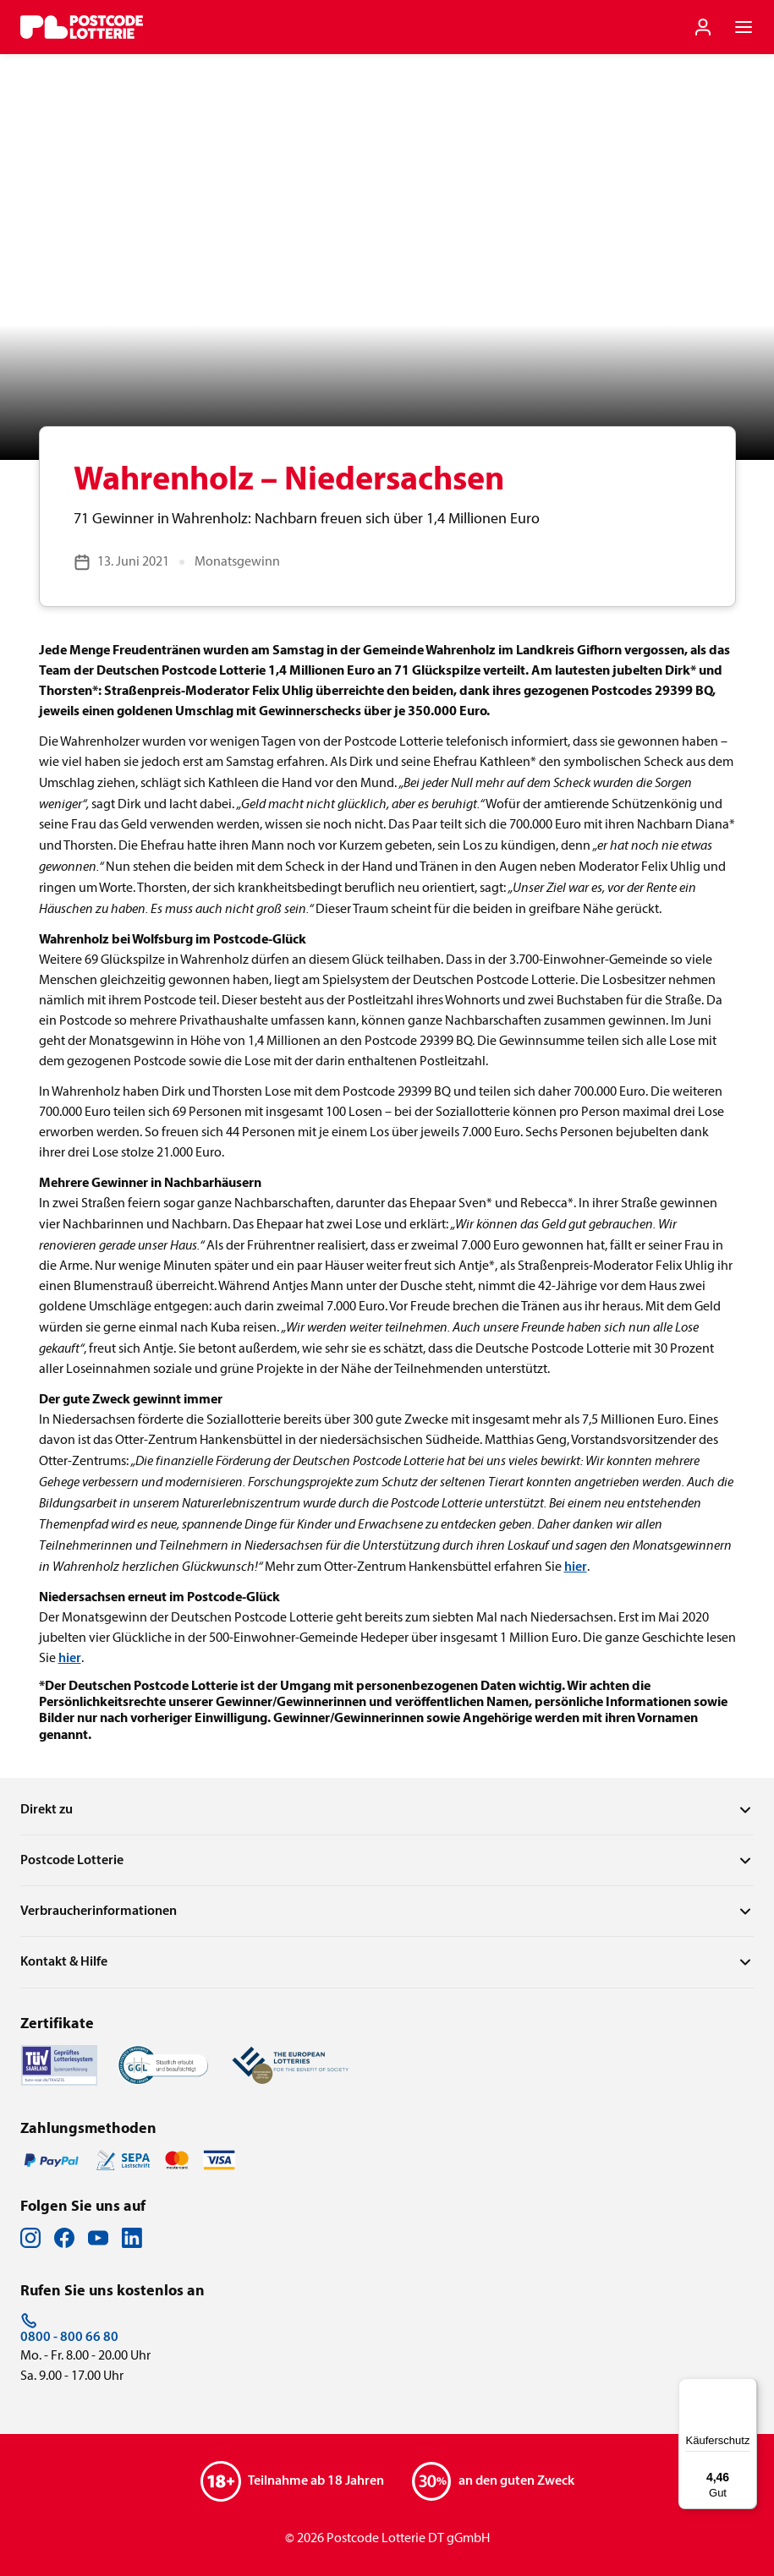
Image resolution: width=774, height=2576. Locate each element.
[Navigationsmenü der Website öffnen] (743, 27)
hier (575, 1567)
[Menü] (747, 2388)
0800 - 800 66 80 (69, 2328)
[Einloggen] (703, 27)
